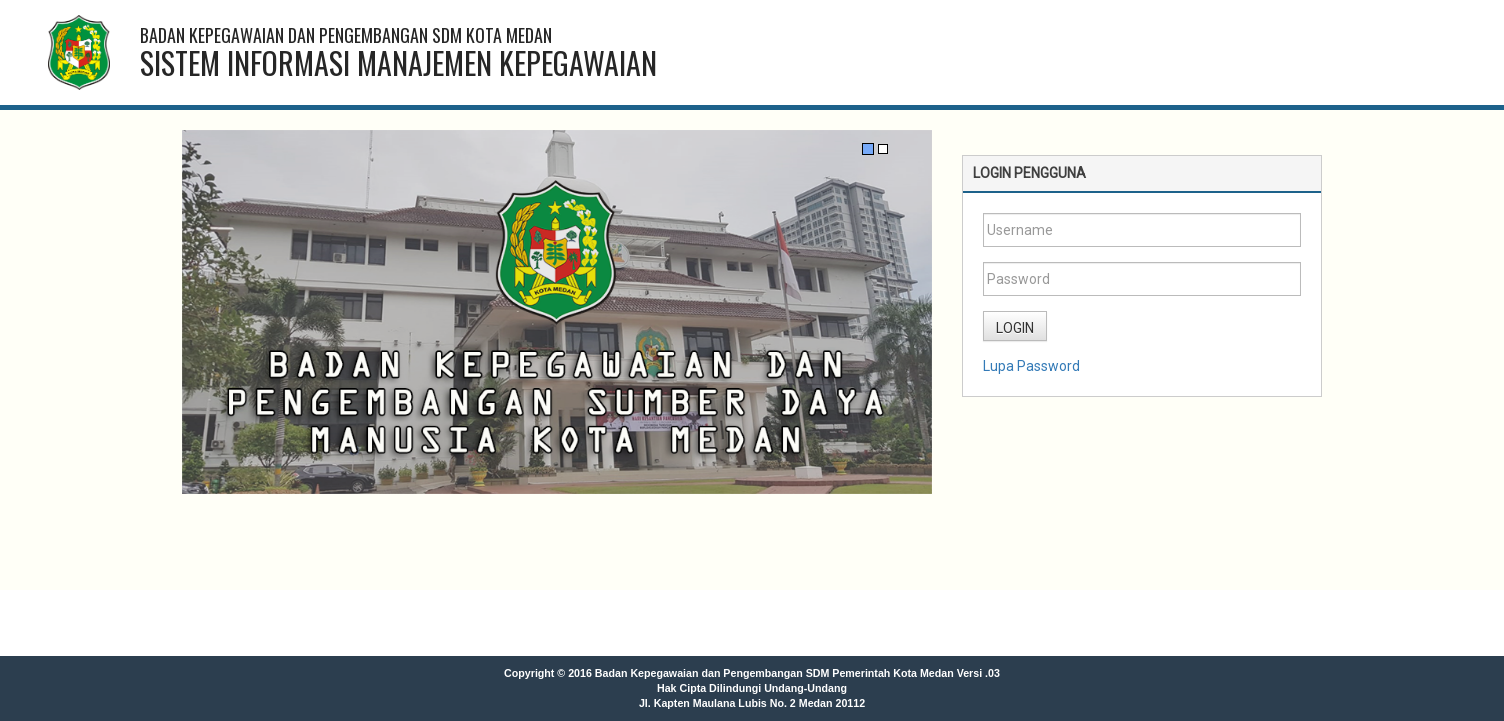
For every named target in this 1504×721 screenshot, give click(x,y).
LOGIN (1015, 328)
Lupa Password (1031, 366)
